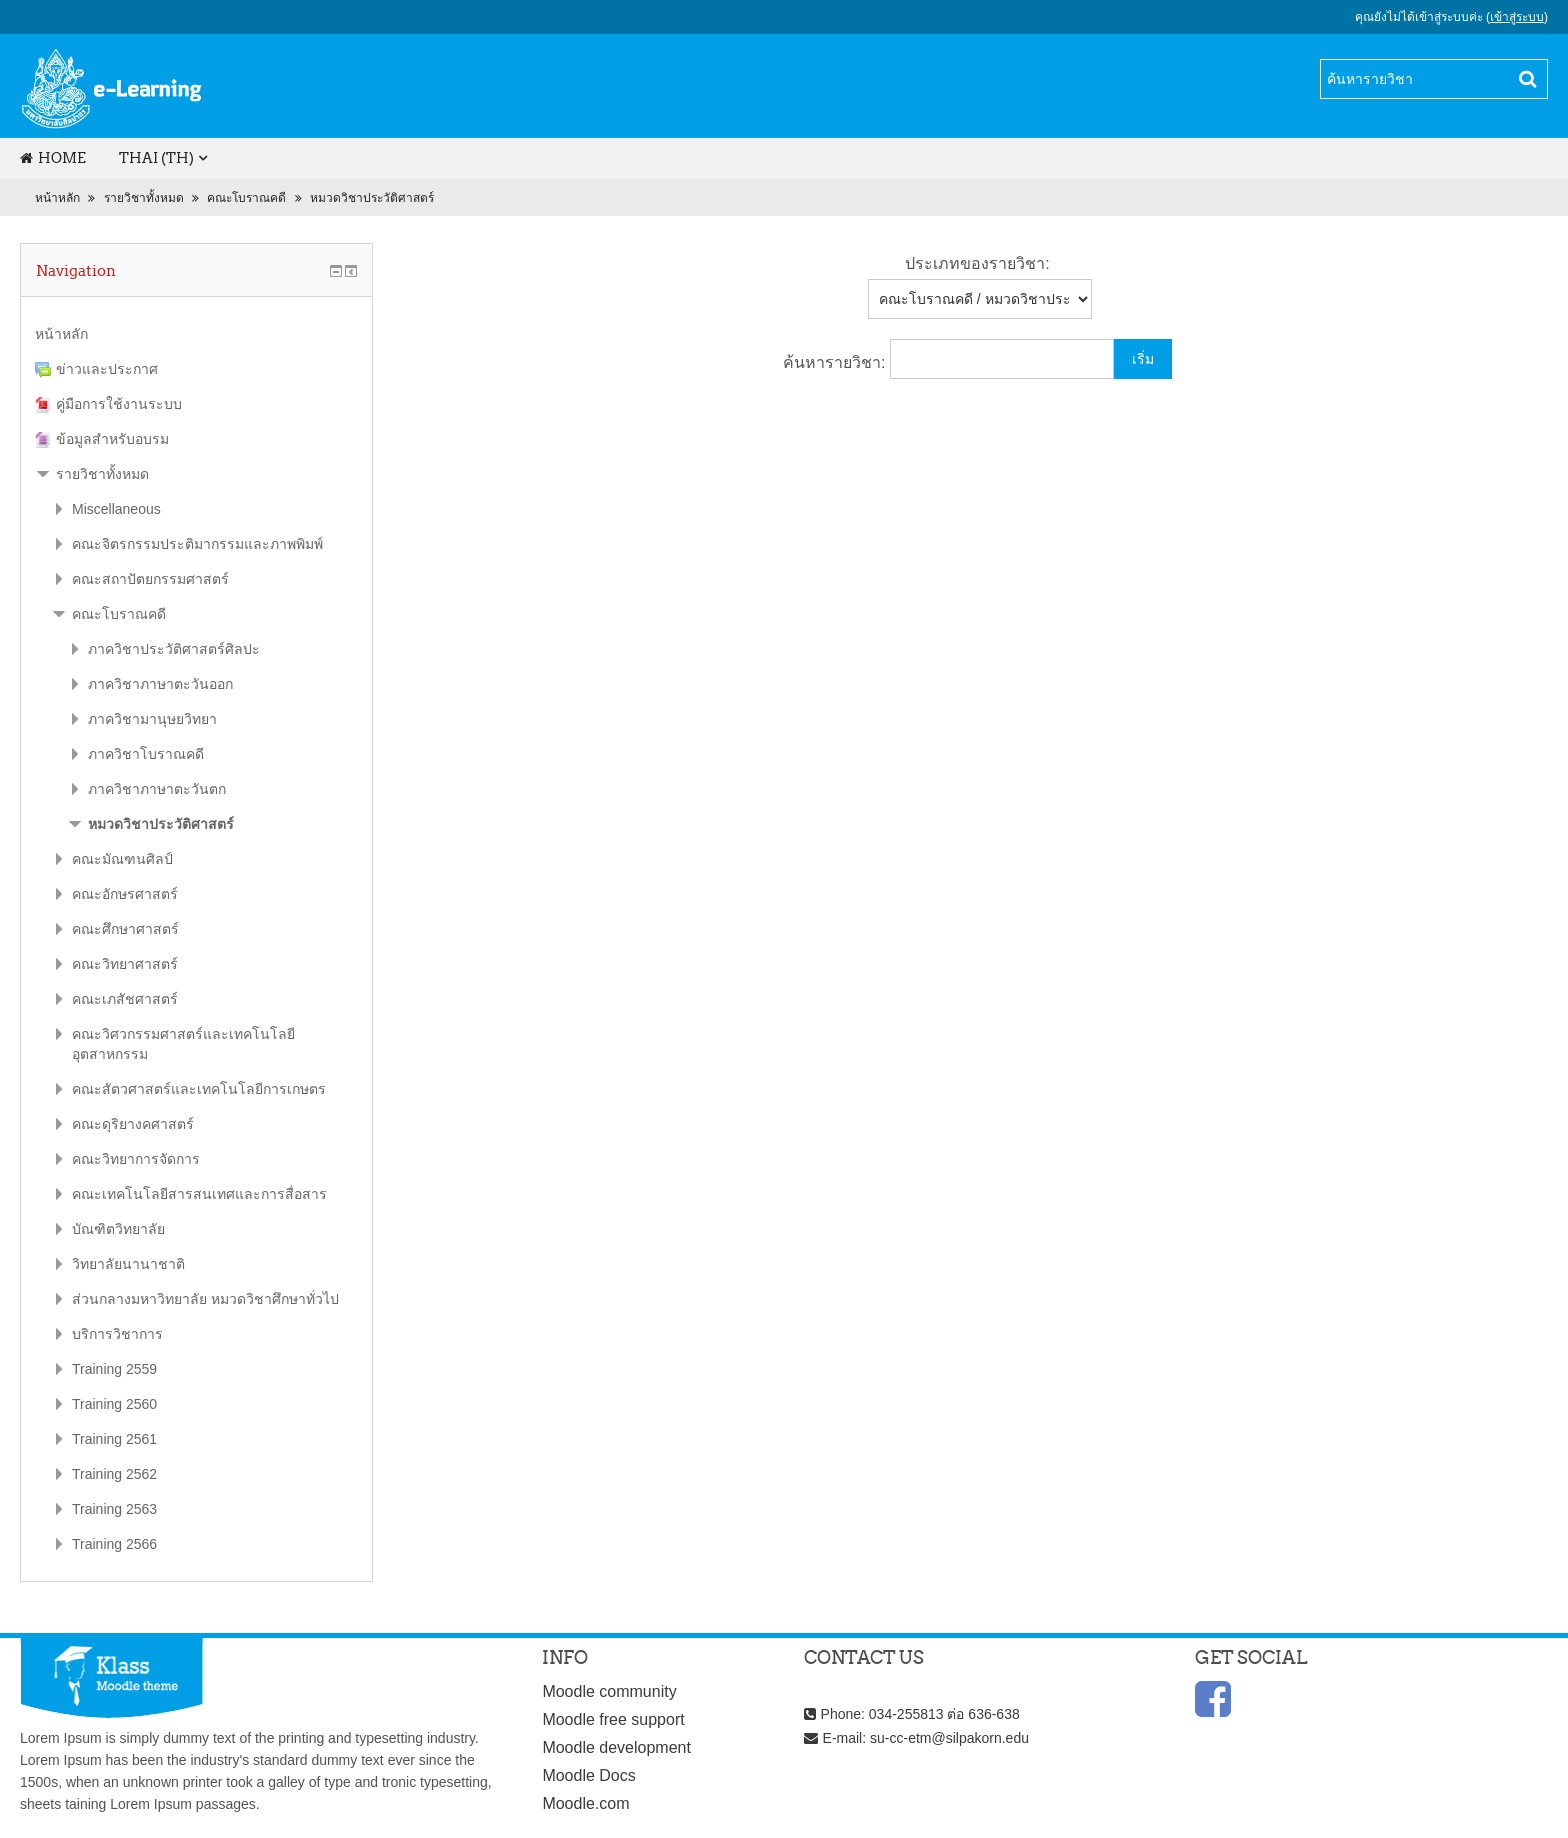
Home (53, 158)
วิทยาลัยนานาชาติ (128, 1264)
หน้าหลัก (57, 198)
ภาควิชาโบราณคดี (146, 754)
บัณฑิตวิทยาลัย (118, 1229)
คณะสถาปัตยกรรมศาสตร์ (150, 579)
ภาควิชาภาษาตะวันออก (160, 684)
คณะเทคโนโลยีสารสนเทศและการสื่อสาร (199, 1194)
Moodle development (616, 1747)
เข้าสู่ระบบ (1517, 17)
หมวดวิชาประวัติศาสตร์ (372, 198)
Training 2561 (114, 1439)
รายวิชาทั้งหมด (144, 198)
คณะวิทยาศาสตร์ (125, 964)
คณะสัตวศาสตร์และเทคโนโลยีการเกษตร (199, 1089)
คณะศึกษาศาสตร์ (125, 929)
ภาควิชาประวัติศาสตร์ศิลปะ (174, 649)
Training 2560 (114, 1404)
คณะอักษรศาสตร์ (125, 894)
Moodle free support (613, 1719)
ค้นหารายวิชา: (836, 362)
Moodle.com (585, 1803)
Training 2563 (114, 1509)
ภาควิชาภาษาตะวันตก (157, 789)
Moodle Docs (588, 1775)
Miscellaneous (116, 509)
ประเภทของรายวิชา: (977, 263)
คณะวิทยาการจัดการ (136, 1159)
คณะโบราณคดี (246, 198)
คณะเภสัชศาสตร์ (125, 999)
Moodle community (609, 1691)
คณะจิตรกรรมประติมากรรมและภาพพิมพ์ (197, 544)
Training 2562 (114, 1474)
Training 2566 (114, 1544)
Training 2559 (114, 1369)
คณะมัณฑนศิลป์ (122, 859)
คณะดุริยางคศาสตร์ (133, 1124)
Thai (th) (156, 158)
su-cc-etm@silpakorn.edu (949, 1738)
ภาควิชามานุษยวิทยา (152, 719)
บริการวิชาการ (117, 1334)
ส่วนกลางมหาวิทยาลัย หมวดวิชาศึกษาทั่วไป (205, 1299)
